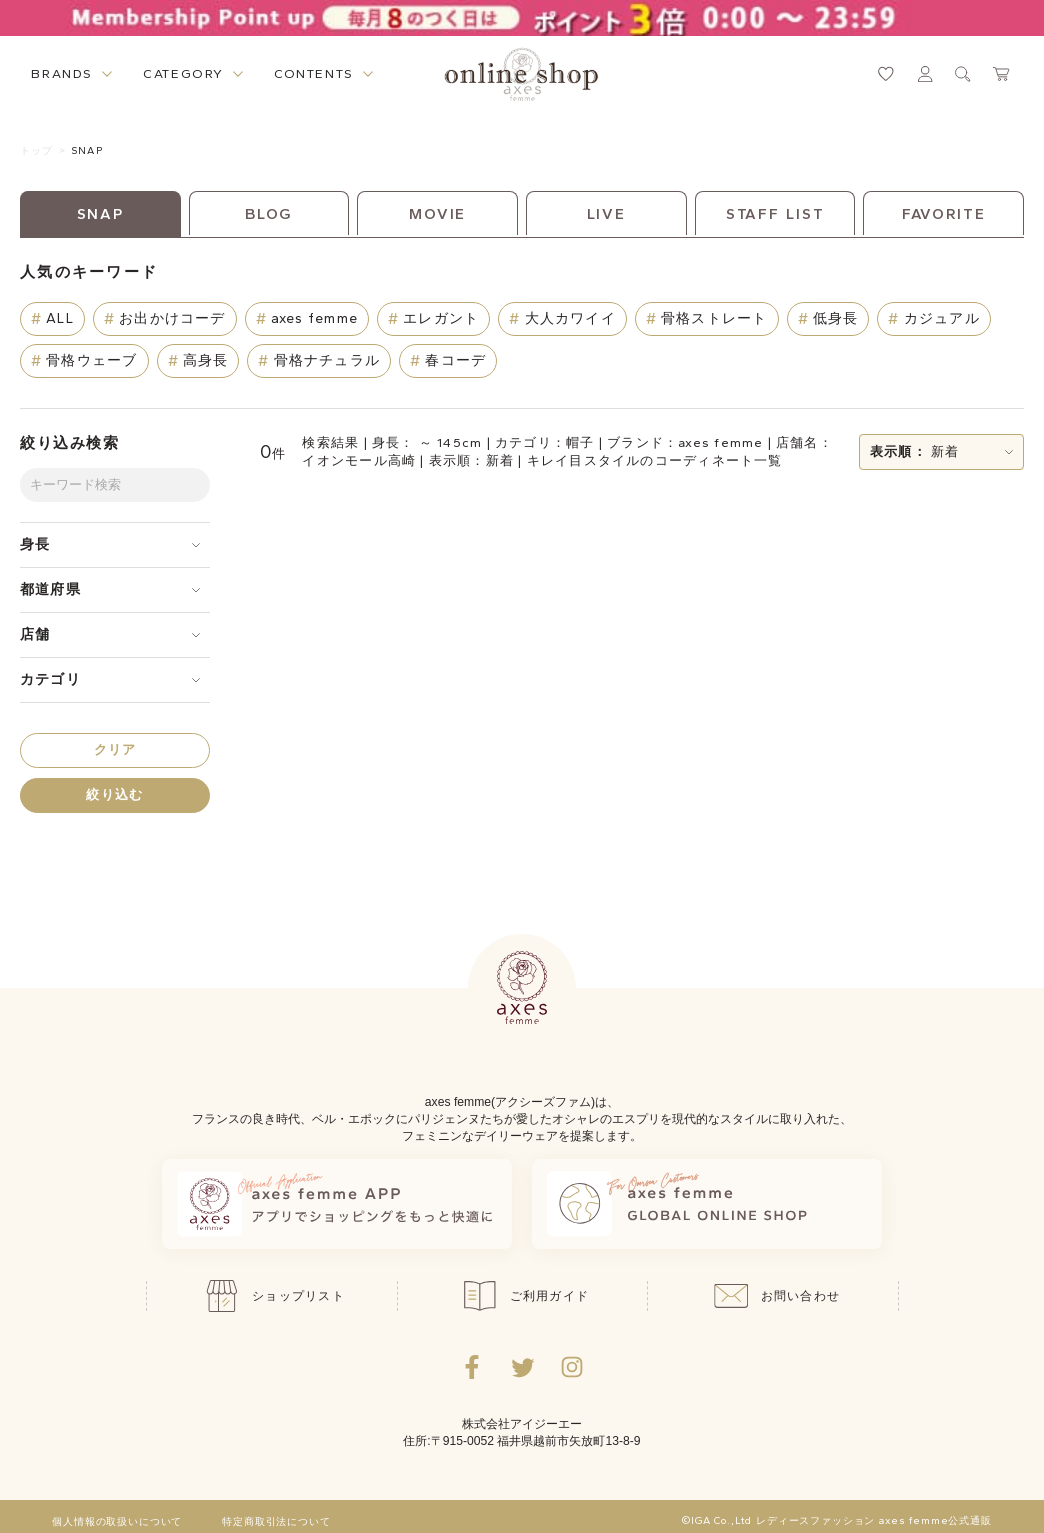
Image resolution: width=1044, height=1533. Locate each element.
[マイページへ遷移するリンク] (925, 74)
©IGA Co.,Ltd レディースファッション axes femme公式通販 (837, 1521)
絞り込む (114, 794)
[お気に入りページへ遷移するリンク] (886, 74)
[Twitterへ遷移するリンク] (522, 1367)
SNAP (86, 150)
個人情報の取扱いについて (117, 1522)
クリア (115, 749)
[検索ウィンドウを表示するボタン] (963, 74)
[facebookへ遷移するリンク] (472, 1367)
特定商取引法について (276, 1522)
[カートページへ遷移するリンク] (1002, 74)
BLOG (269, 214)
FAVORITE (944, 214)
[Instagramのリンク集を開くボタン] (572, 1367)
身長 (35, 544)
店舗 (35, 634)
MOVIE (437, 214)
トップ (36, 150)
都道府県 (50, 589)
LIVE (607, 214)
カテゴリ (50, 679)
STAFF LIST (775, 214)
